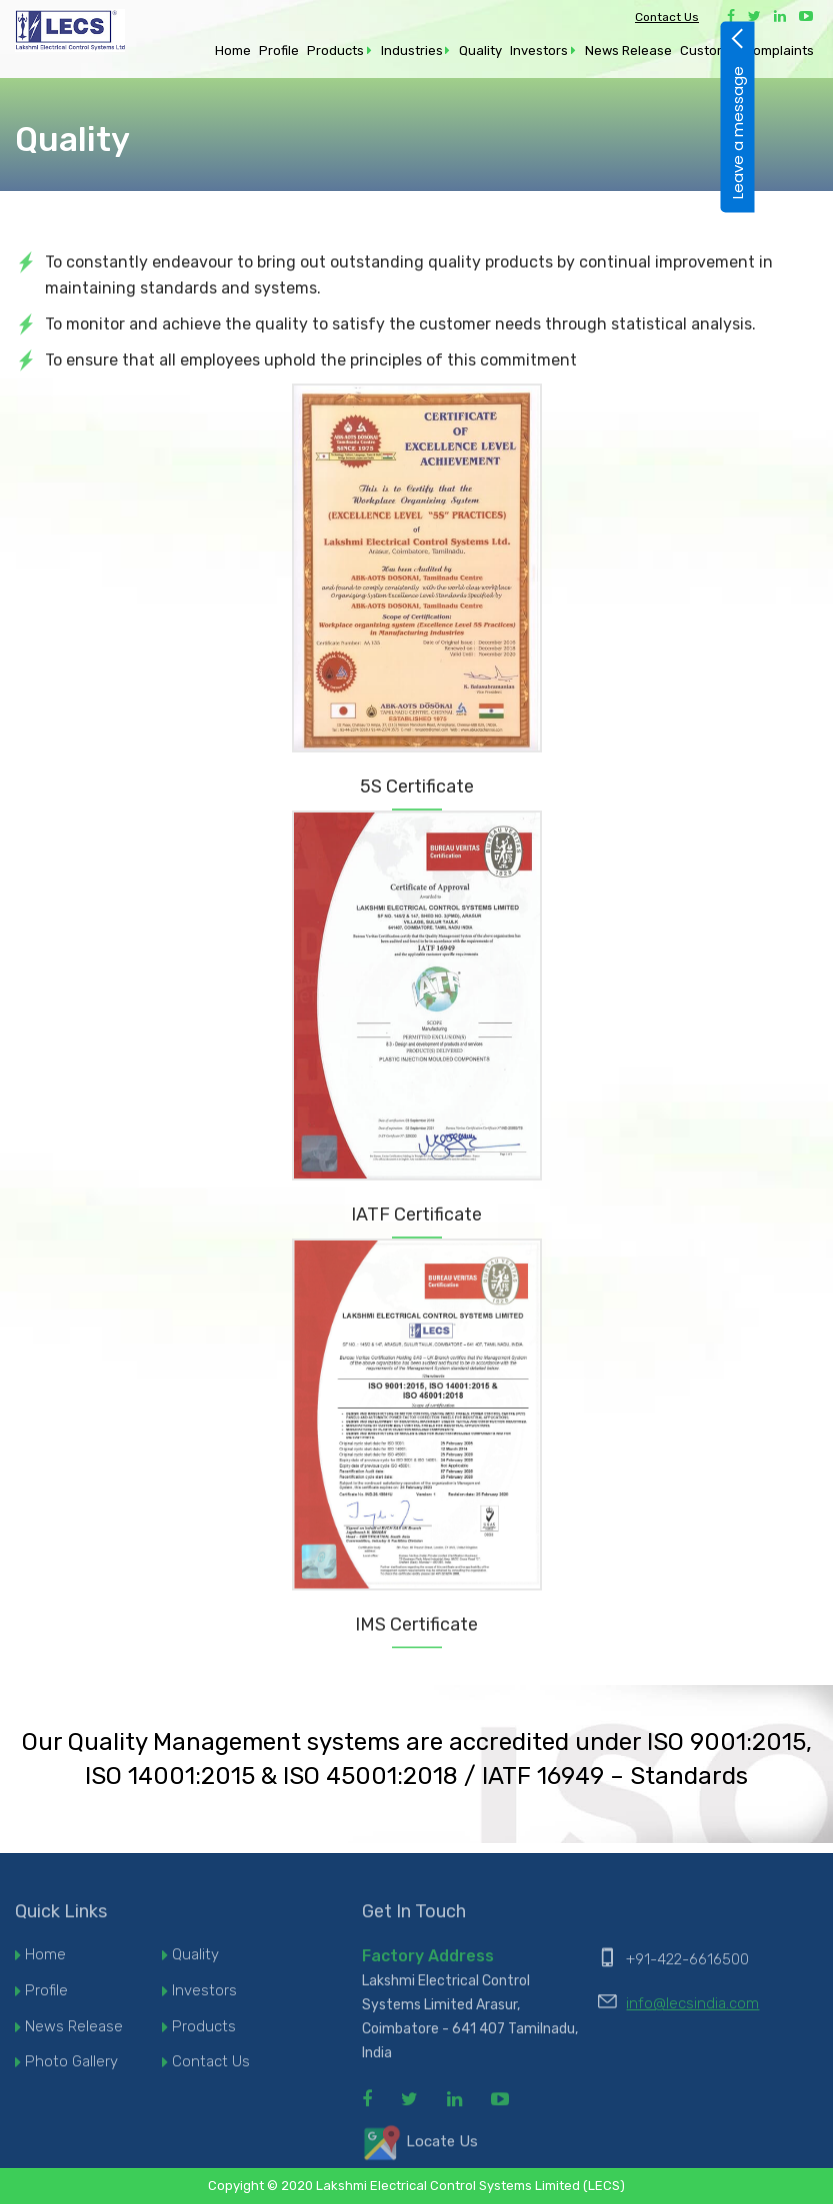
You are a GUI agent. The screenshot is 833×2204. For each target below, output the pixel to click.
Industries (412, 50)
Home (233, 50)
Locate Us (420, 2149)
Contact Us (667, 17)
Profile (279, 50)
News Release (628, 50)
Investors (539, 50)
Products (335, 50)
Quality (480, 50)
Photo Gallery (71, 2069)
